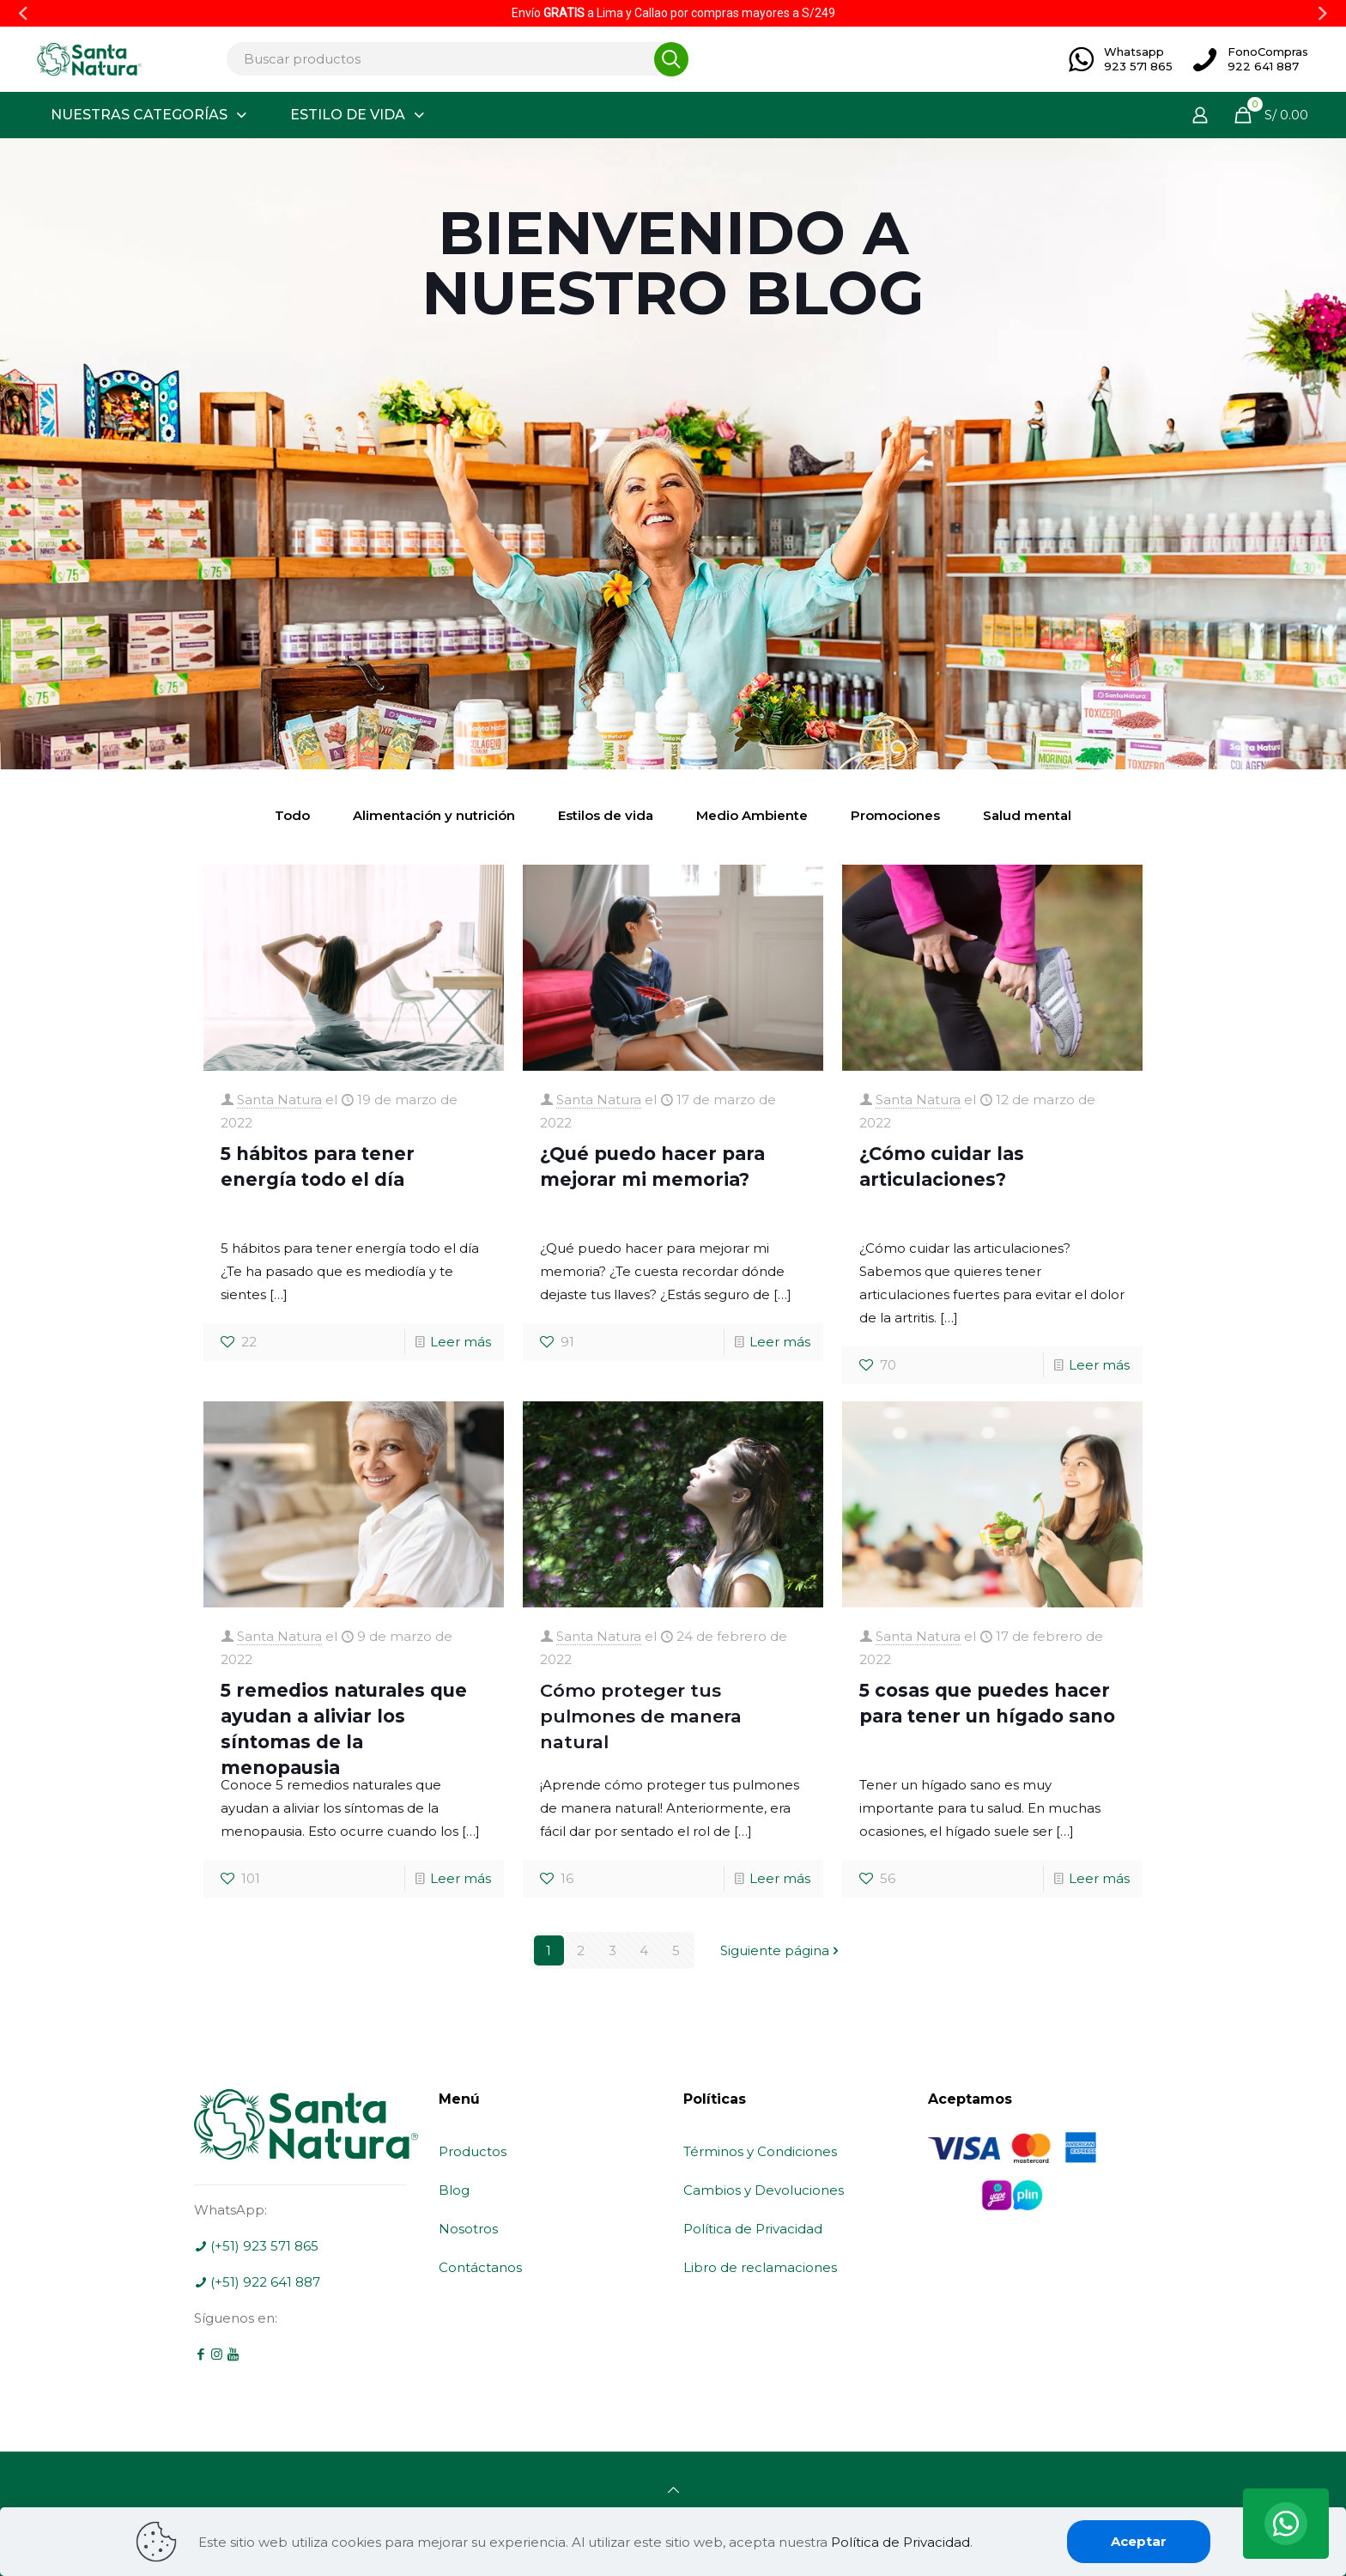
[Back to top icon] (673, 2490)
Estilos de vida (605, 815)
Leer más (460, 1342)
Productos (472, 2151)
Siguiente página (781, 1950)
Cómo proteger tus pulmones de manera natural (641, 1716)
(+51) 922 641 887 (257, 2282)
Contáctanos (480, 2267)
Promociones (895, 815)
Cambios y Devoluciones (763, 2190)
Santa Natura (279, 1099)
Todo (292, 815)
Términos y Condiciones (760, 2151)
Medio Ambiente (752, 815)
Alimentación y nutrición (434, 815)
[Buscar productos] (452, 59)
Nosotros (468, 2229)
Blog (454, 2190)
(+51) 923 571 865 (256, 2246)
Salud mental (1027, 815)
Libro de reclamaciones (760, 2267)
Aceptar (1139, 2541)
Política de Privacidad (752, 2229)
